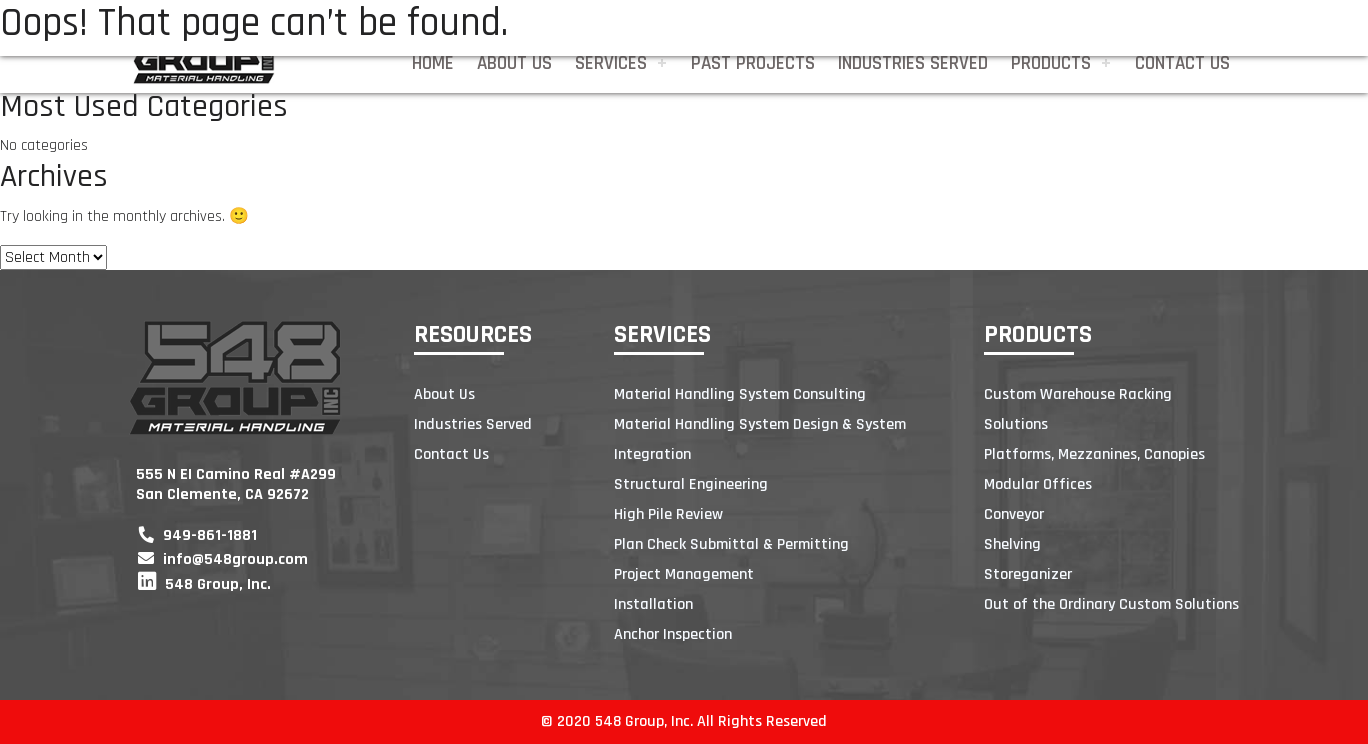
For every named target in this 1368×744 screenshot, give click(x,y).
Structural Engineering (691, 484)
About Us (514, 63)
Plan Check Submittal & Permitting (731, 544)
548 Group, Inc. (204, 584)
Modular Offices (1038, 484)
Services (611, 63)
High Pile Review (668, 514)
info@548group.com (223, 559)
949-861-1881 (197, 535)
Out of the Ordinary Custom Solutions (1111, 604)
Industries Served (913, 63)
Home (433, 63)
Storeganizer (1028, 574)
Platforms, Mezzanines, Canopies (1094, 454)
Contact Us (1182, 63)
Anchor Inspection (673, 634)
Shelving (1012, 544)
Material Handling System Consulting (740, 394)
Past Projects (753, 63)
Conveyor (1014, 514)
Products (1051, 63)
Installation (653, 604)
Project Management (684, 574)
